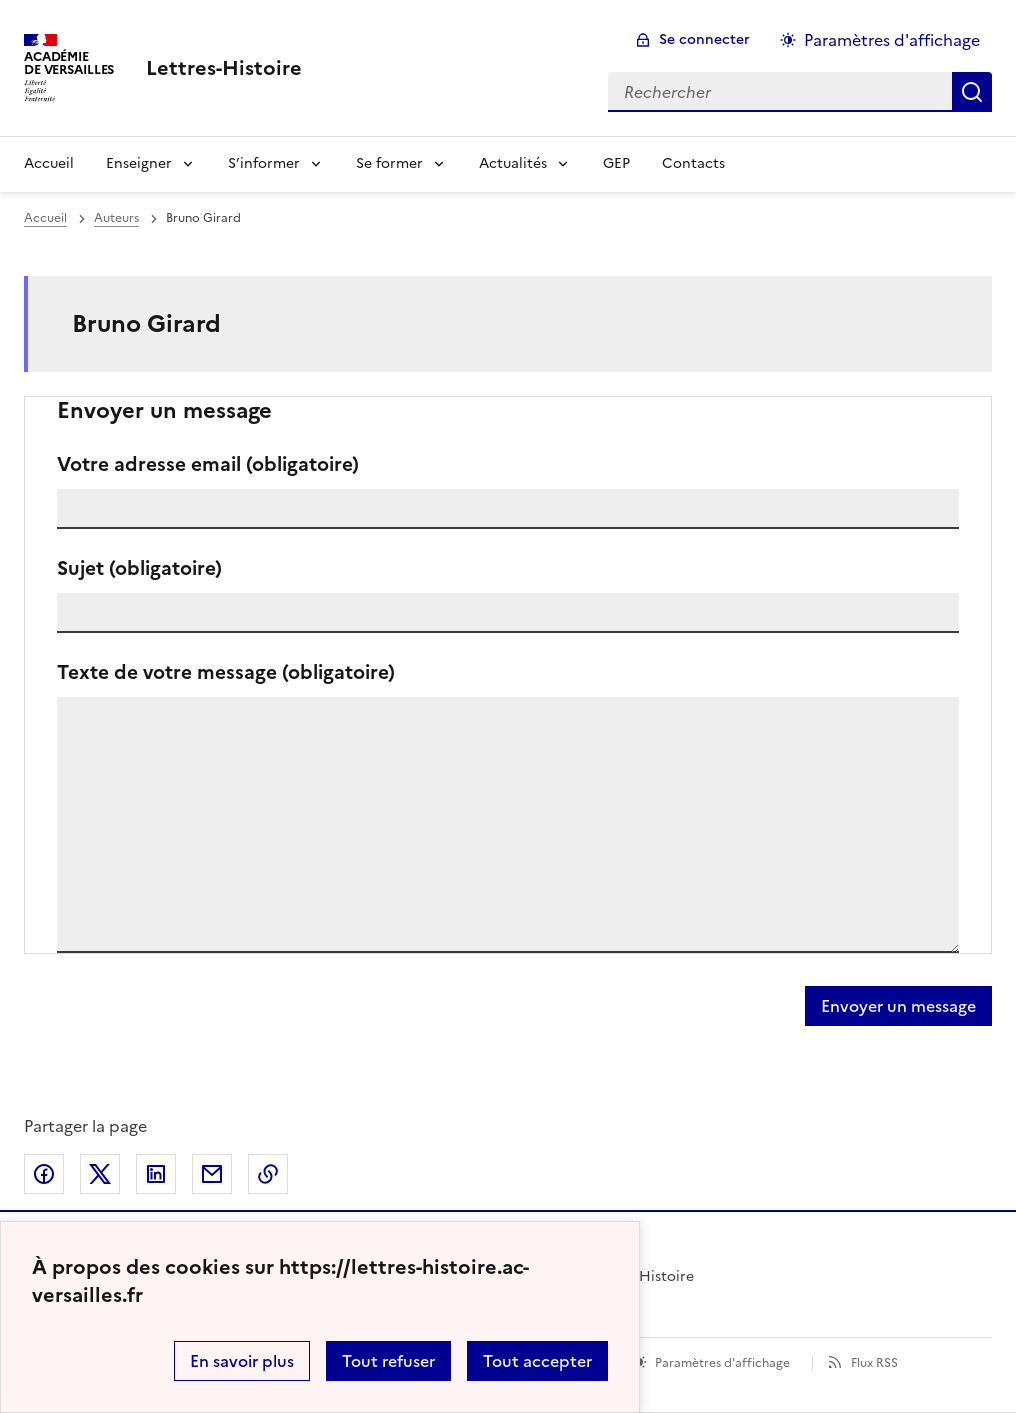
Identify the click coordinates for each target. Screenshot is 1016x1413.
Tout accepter (537, 1361)
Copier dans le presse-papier (268, 1174)
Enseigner (139, 163)
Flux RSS (874, 1363)
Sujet (139, 568)
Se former (389, 163)
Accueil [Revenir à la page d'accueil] (49, 163)
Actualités (513, 163)
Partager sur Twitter (100, 1174)
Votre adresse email (208, 464)
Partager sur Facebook (44, 1174)
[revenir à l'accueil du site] (224, 68)
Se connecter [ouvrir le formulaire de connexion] (704, 39)
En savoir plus (242, 1361)
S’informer (264, 163)
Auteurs (116, 218)
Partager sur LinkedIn (156, 1174)
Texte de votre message (226, 672)
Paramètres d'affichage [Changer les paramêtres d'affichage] (892, 40)
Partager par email (212, 1174)
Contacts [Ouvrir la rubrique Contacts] (693, 163)
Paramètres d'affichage (722, 1363)
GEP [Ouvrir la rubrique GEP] (616, 163)
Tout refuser (388, 1361)
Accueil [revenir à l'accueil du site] (45, 218)
